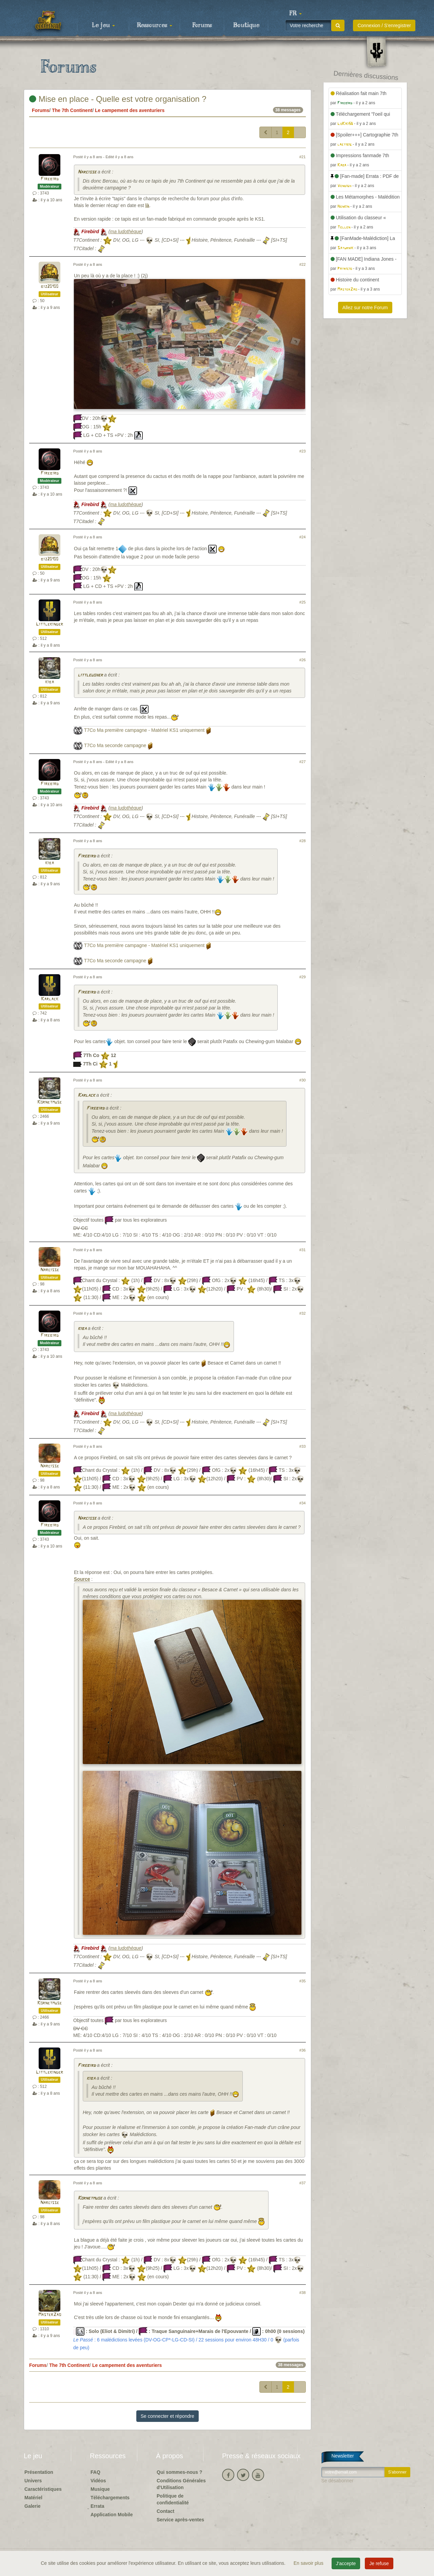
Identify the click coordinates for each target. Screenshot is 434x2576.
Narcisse (87, 172)
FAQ (95, 2472)
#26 (302, 660)
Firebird (50, 179)
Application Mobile (112, 2514)
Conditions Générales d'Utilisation (181, 2484)
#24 (302, 537)
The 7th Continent (72, 110)
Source (82, 1579)
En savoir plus (309, 2563)
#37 (302, 2183)
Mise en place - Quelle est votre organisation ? (117, 99)
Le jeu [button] (103, 25)
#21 (302, 157)
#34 (302, 1503)
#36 (302, 2050)
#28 (302, 841)
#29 (302, 977)
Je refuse (379, 2563)
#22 (302, 264)
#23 (302, 451)
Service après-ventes (180, 2519)
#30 (302, 1080)
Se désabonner (337, 2480)
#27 (302, 762)
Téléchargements (110, 2497)
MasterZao (49, 2314)
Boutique (246, 25)
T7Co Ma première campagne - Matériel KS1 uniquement (144, 730)
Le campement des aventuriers (129, 110)
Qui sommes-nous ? (179, 2472)
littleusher (90, 675)
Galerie (32, 2506)
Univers (33, 2480)
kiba (49, 682)
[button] (295, 13)
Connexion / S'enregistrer (384, 25)
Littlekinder (49, 624)
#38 (302, 2293)
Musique (100, 2489)
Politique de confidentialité (173, 2499)
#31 (302, 1250)
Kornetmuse (49, 1102)
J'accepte (346, 2563)
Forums (202, 25)
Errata (97, 2506)
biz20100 (49, 286)
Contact (165, 2511)
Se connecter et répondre (167, 2416)
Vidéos (98, 2480)
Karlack (49, 999)
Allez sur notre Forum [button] (365, 307)
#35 (302, 1981)
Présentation (38, 2472)
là (147, 205)
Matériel (33, 2497)
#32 (302, 1313)
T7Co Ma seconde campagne (115, 745)
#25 (302, 602)
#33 (302, 1446)
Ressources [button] (154, 25)
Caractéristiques (43, 2489)
